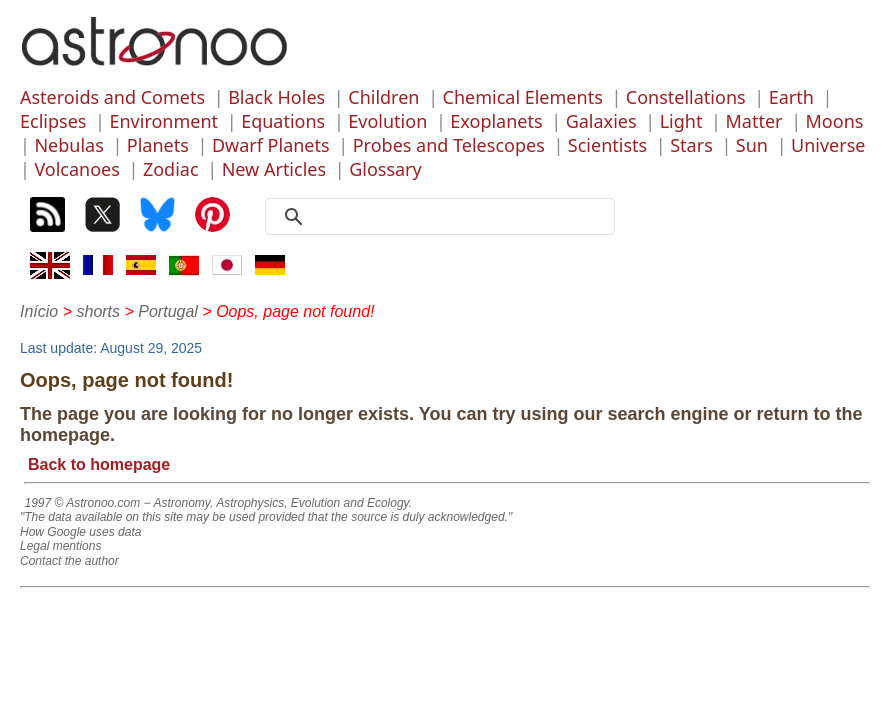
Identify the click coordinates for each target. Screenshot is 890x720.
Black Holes (276, 97)
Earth (791, 97)
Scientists (607, 145)
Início (39, 311)
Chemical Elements (523, 97)
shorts (98, 311)
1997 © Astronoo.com (82, 503)
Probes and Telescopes (449, 145)
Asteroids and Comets (112, 97)
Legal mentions (60, 546)
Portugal (168, 311)
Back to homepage (99, 464)
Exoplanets (496, 121)
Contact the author (69, 561)
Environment (163, 121)
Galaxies (601, 121)
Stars (691, 145)
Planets (158, 145)
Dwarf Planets (271, 145)
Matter (753, 121)
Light (681, 121)
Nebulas (68, 145)
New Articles (274, 169)
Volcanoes (77, 169)
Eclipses (53, 121)
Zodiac (171, 169)
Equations (283, 121)
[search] (447, 217)
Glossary (385, 169)
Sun (752, 145)
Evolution (387, 121)
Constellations (686, 97)
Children (383, 97)
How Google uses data (80, 532)
